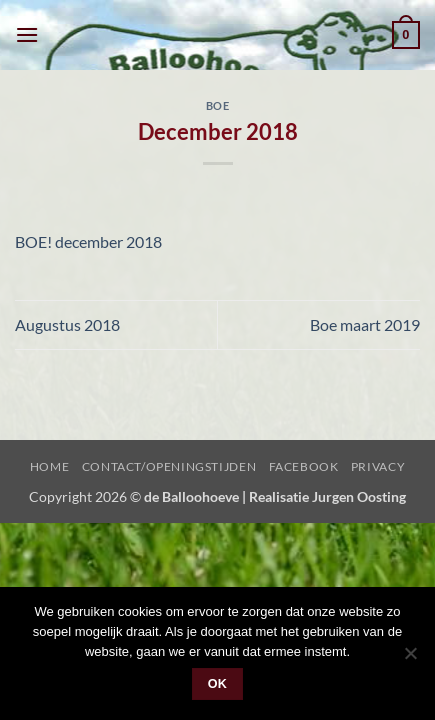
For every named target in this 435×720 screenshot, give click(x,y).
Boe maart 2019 (365, 324)
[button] (27, 34)
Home (49, 466)
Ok (218, 684)
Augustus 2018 (67, 324)
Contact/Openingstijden (169, 466)
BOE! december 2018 (88, 241)
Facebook (304, 466)
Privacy (378, 466)
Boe (218, 105)
